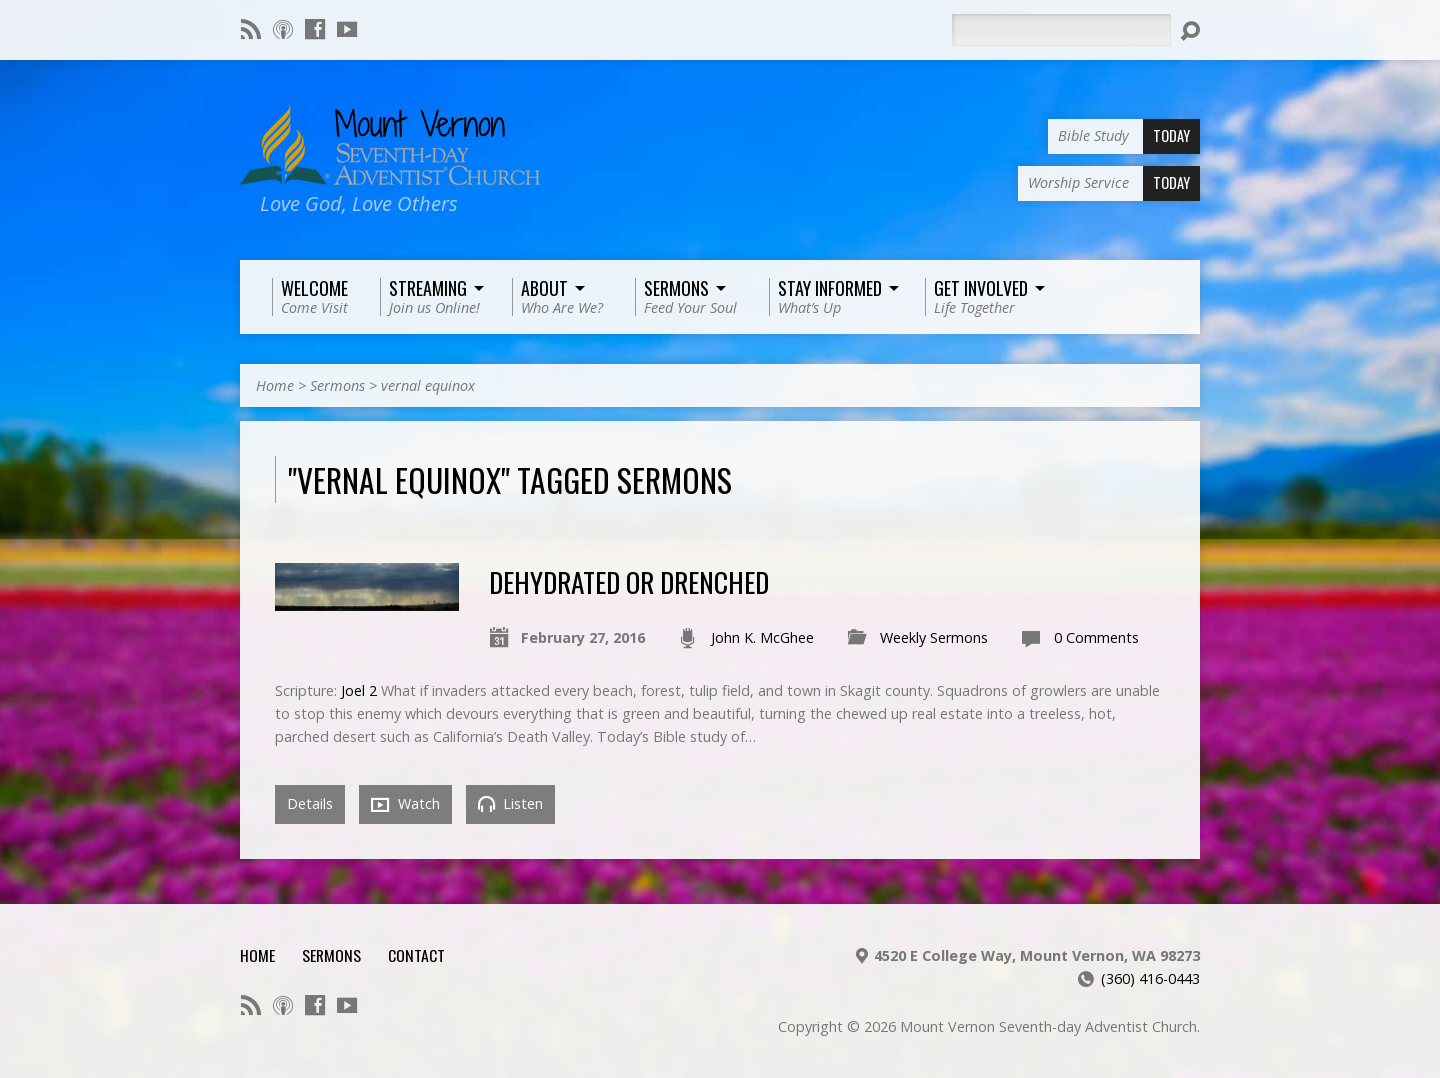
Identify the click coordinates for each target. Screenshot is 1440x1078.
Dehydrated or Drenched (629, 581)
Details (310, 803)
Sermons (337, 385)
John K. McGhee (762, 637)
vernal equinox (428, 385)
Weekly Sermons (934, 637)
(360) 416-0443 (1150, 978)
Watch (405, 804)
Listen (510, 803)
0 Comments (1096, 637)
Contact (416, 955)
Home (275, 385)
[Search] (1061, 30)
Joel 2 (359, 690)
